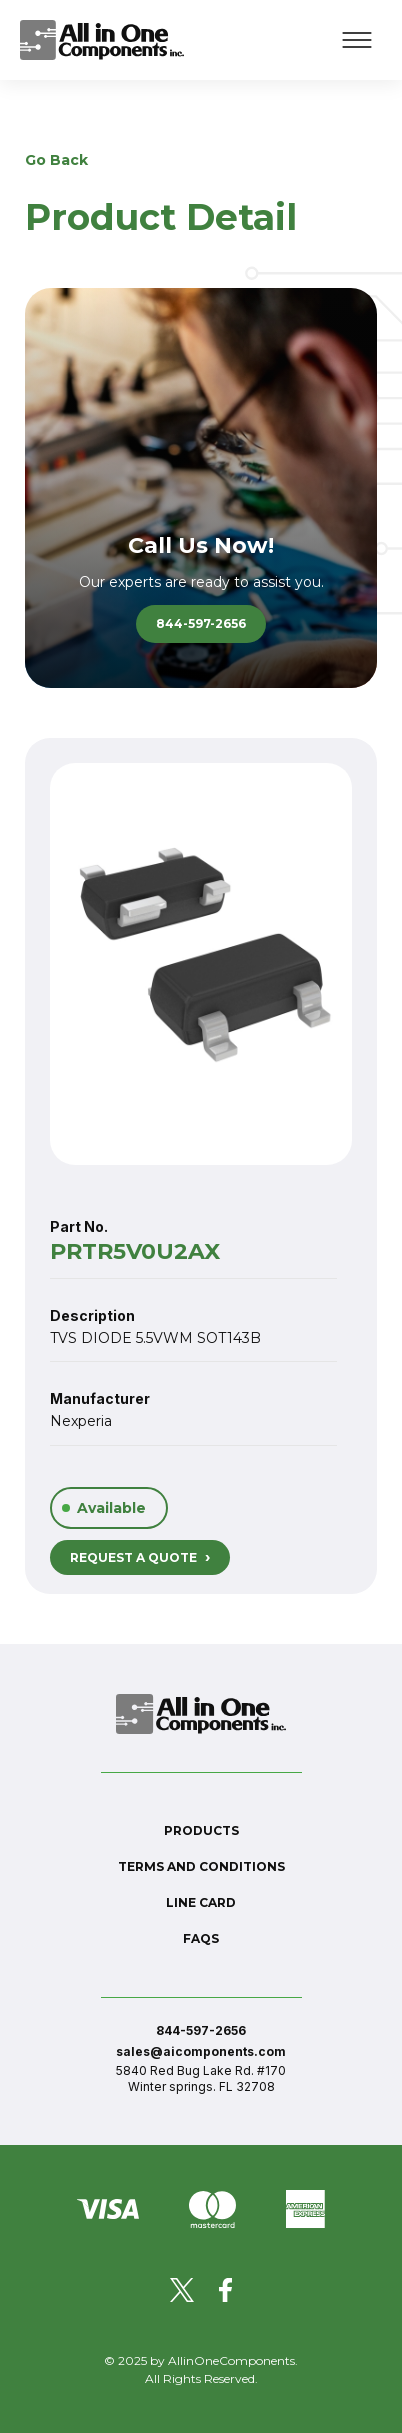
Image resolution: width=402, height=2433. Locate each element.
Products (201, 1830)
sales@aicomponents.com (201, 2051)
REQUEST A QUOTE (140, 1556)
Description (92, 1315)
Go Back (56, 160)
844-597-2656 (201, 623)
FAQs (201, 1938)
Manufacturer (100, 1398)
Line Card (201, 1902)
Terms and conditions (201, 1866)
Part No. (79, 1226)
